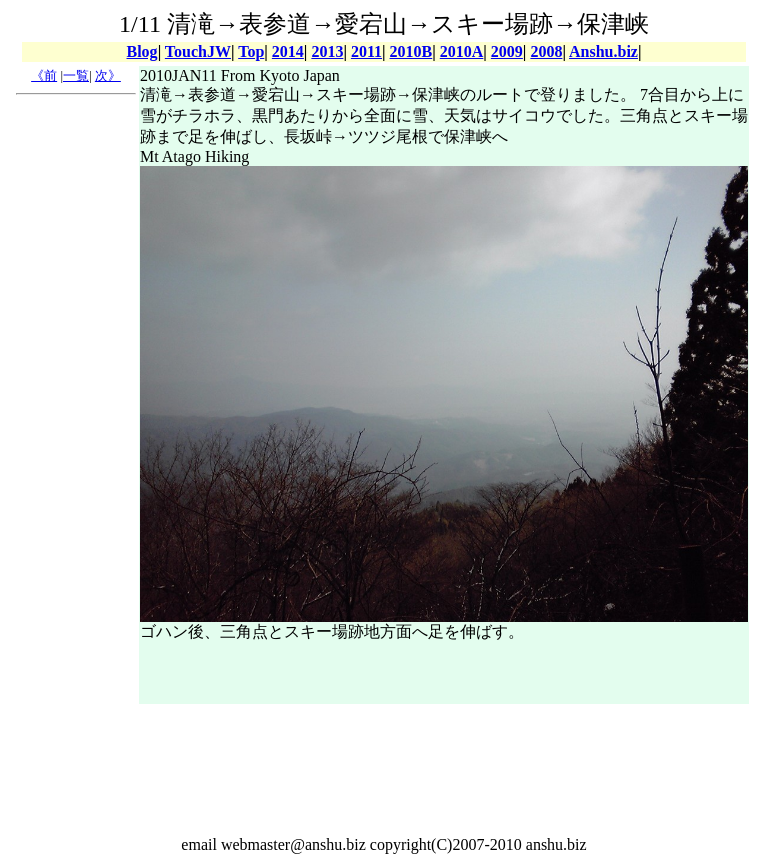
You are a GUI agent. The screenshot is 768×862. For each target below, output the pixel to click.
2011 (366, 51)
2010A (462, 51)
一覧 (76, 75)
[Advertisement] (76, 403)
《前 (44, 75)
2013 (327, 51)
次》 (108, 75)
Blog (142, 51)
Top (251, 51)
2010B (411, 51)
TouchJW (198, 51)
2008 (546, 51)
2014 (288, 51)
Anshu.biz (603, 51)
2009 (507, 51)
